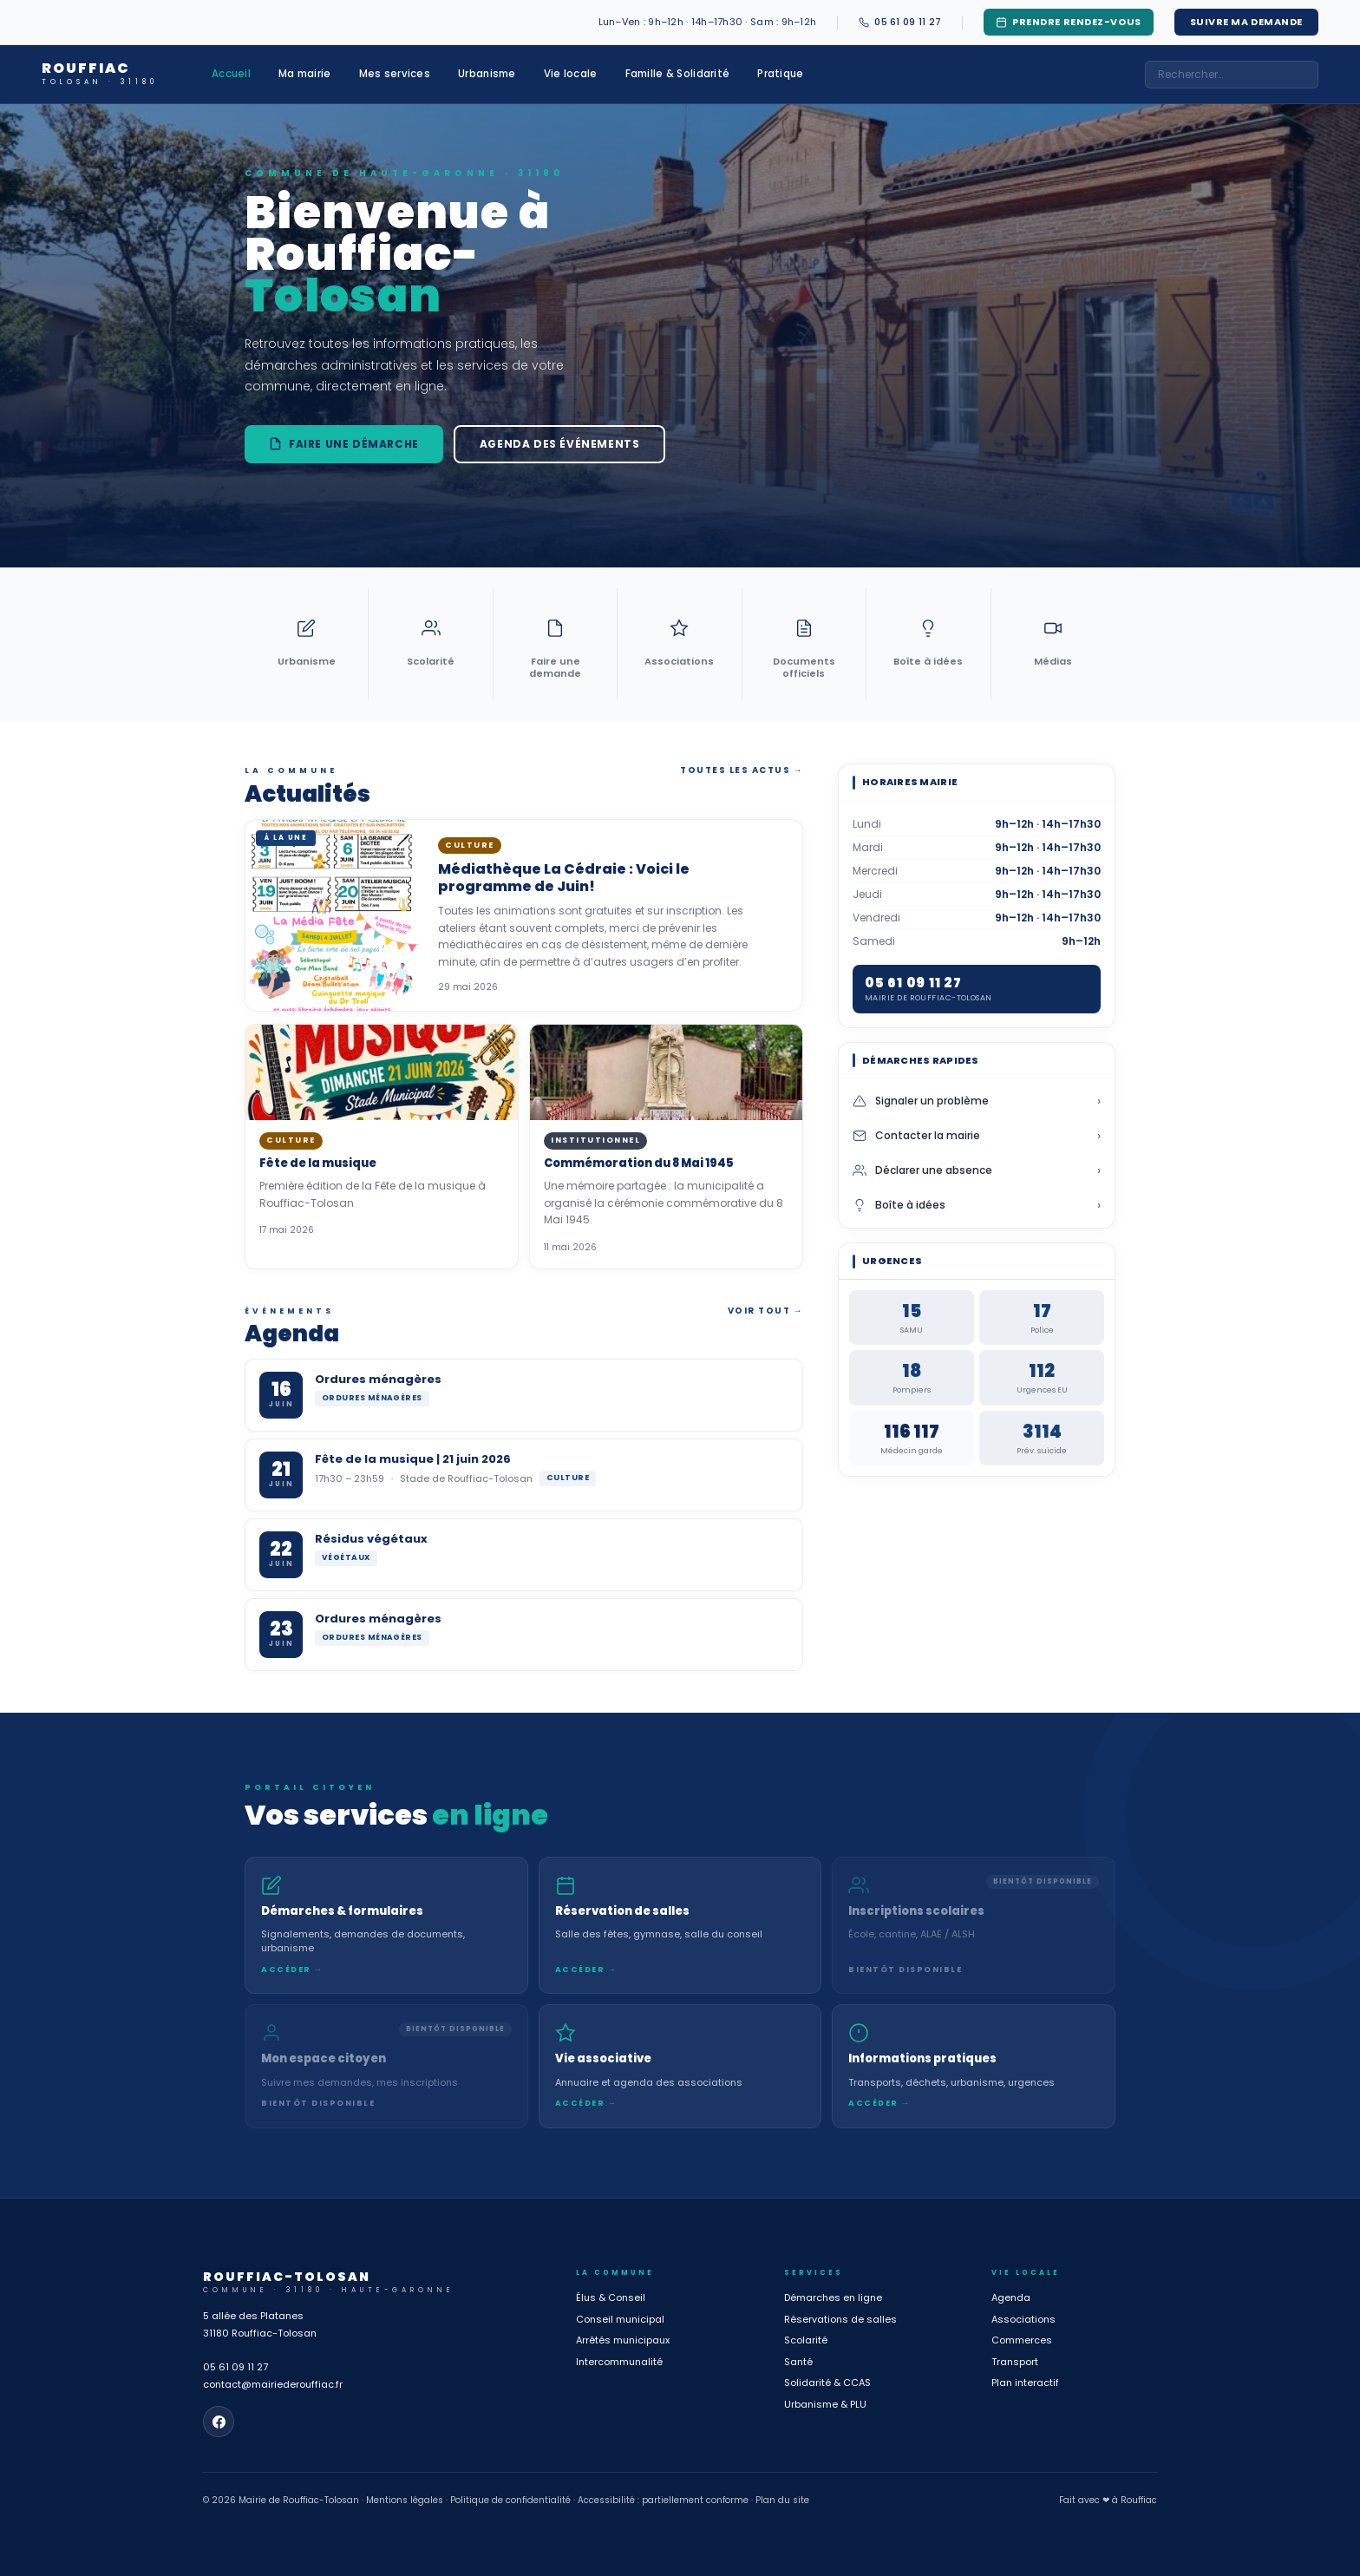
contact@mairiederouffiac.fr (273, 2384)
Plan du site (782, 2500)
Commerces (1021, 2340)
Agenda (1010, 2297)
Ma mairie (304, 74)
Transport (1014, 2362)
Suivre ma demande (1246, 22)
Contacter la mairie (977, 1135)
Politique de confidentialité (510, 2500)
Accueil (231, 74)
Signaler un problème (977, 1101)
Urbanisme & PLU (825, 2404)
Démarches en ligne (833, 2297)
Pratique (780, 74)
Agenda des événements (560, 443)
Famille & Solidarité (677, 74)
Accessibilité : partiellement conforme (663, 2500)
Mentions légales (404, 2500)
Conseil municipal (620, 2319)
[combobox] (1231, 74)
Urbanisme (487, 74)
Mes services (394, 74)
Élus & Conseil (610, 2297)
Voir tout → (766, 1310)
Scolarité (805, 2340)
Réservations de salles (840, 2319)
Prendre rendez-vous (1068, 22)
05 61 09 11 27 (235, 2367)
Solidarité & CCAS (827, 2382)
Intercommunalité (619, 2362)
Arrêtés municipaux (623, 2340)
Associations (1023, 2319)
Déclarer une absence (977, 1170)
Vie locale (571, 74)
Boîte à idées (977, 1205)
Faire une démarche (344, 443)
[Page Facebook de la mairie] (218, 2421)
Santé (798, 2362)
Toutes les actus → (741, 770)
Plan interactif (1025, 2382)
